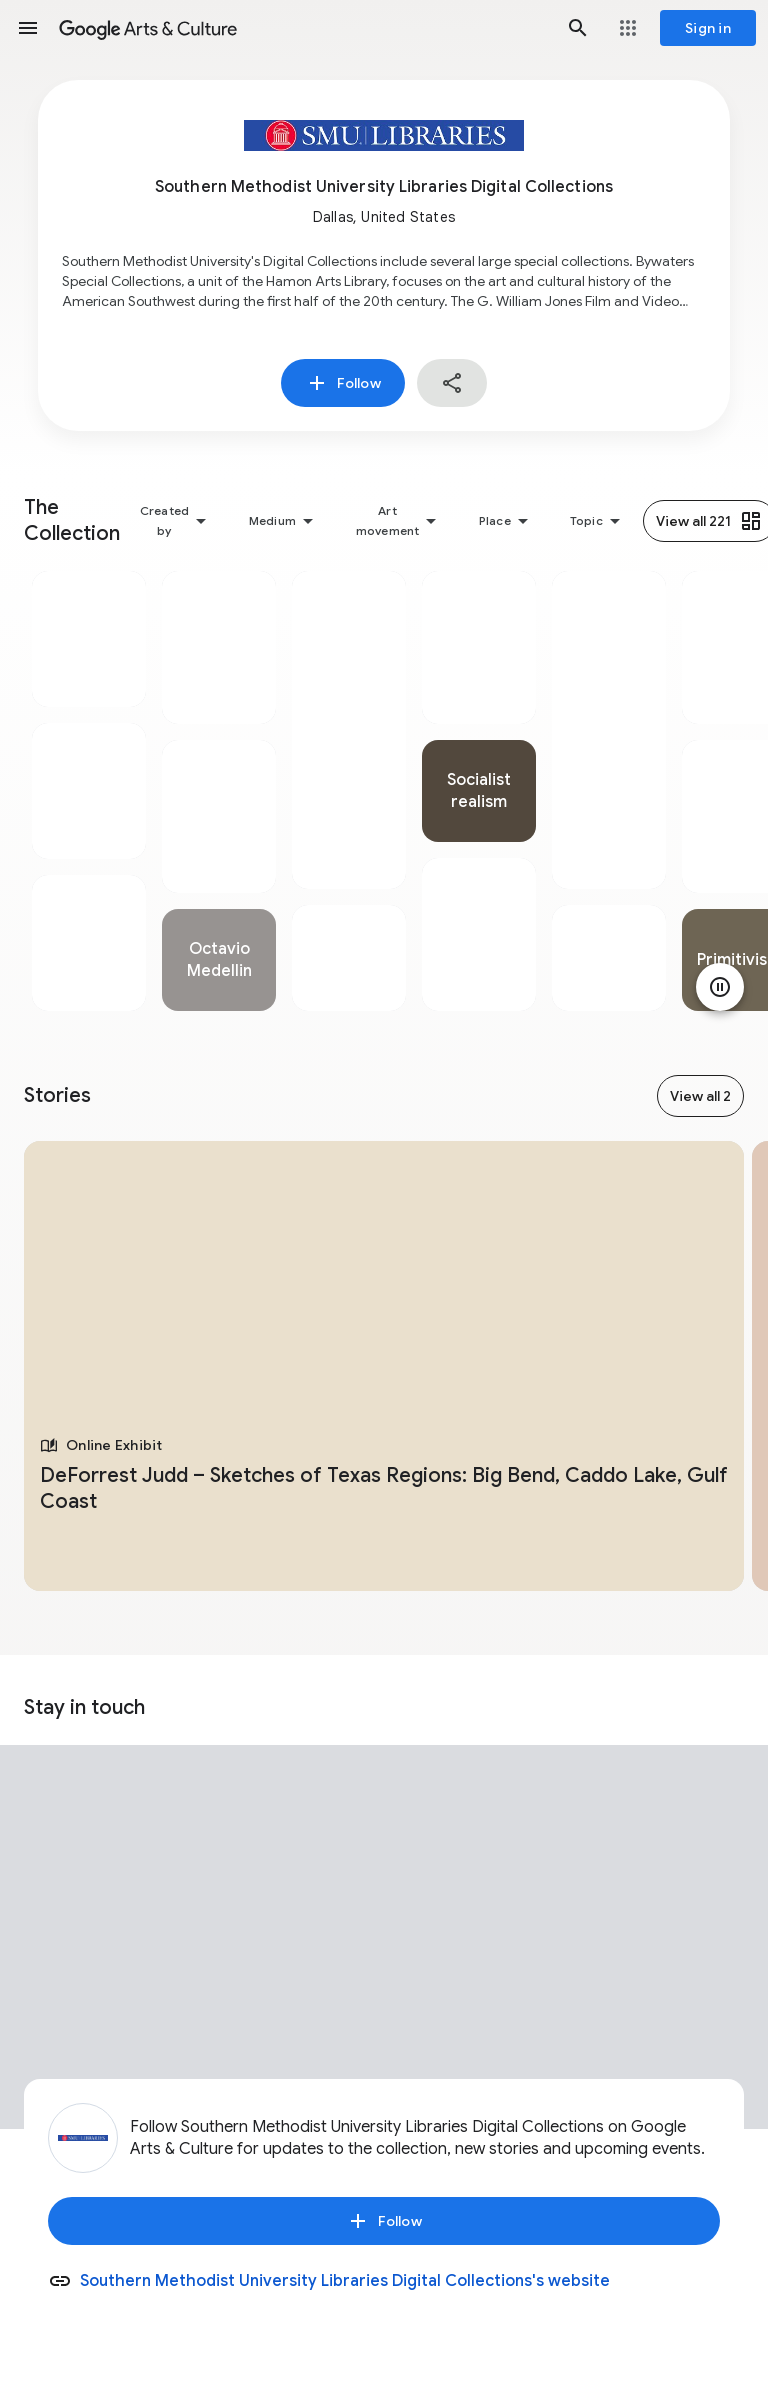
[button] (28, 28)
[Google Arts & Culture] (303, 28)
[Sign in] (708, 28)
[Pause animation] (720, 987)
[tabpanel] (89, 791)
